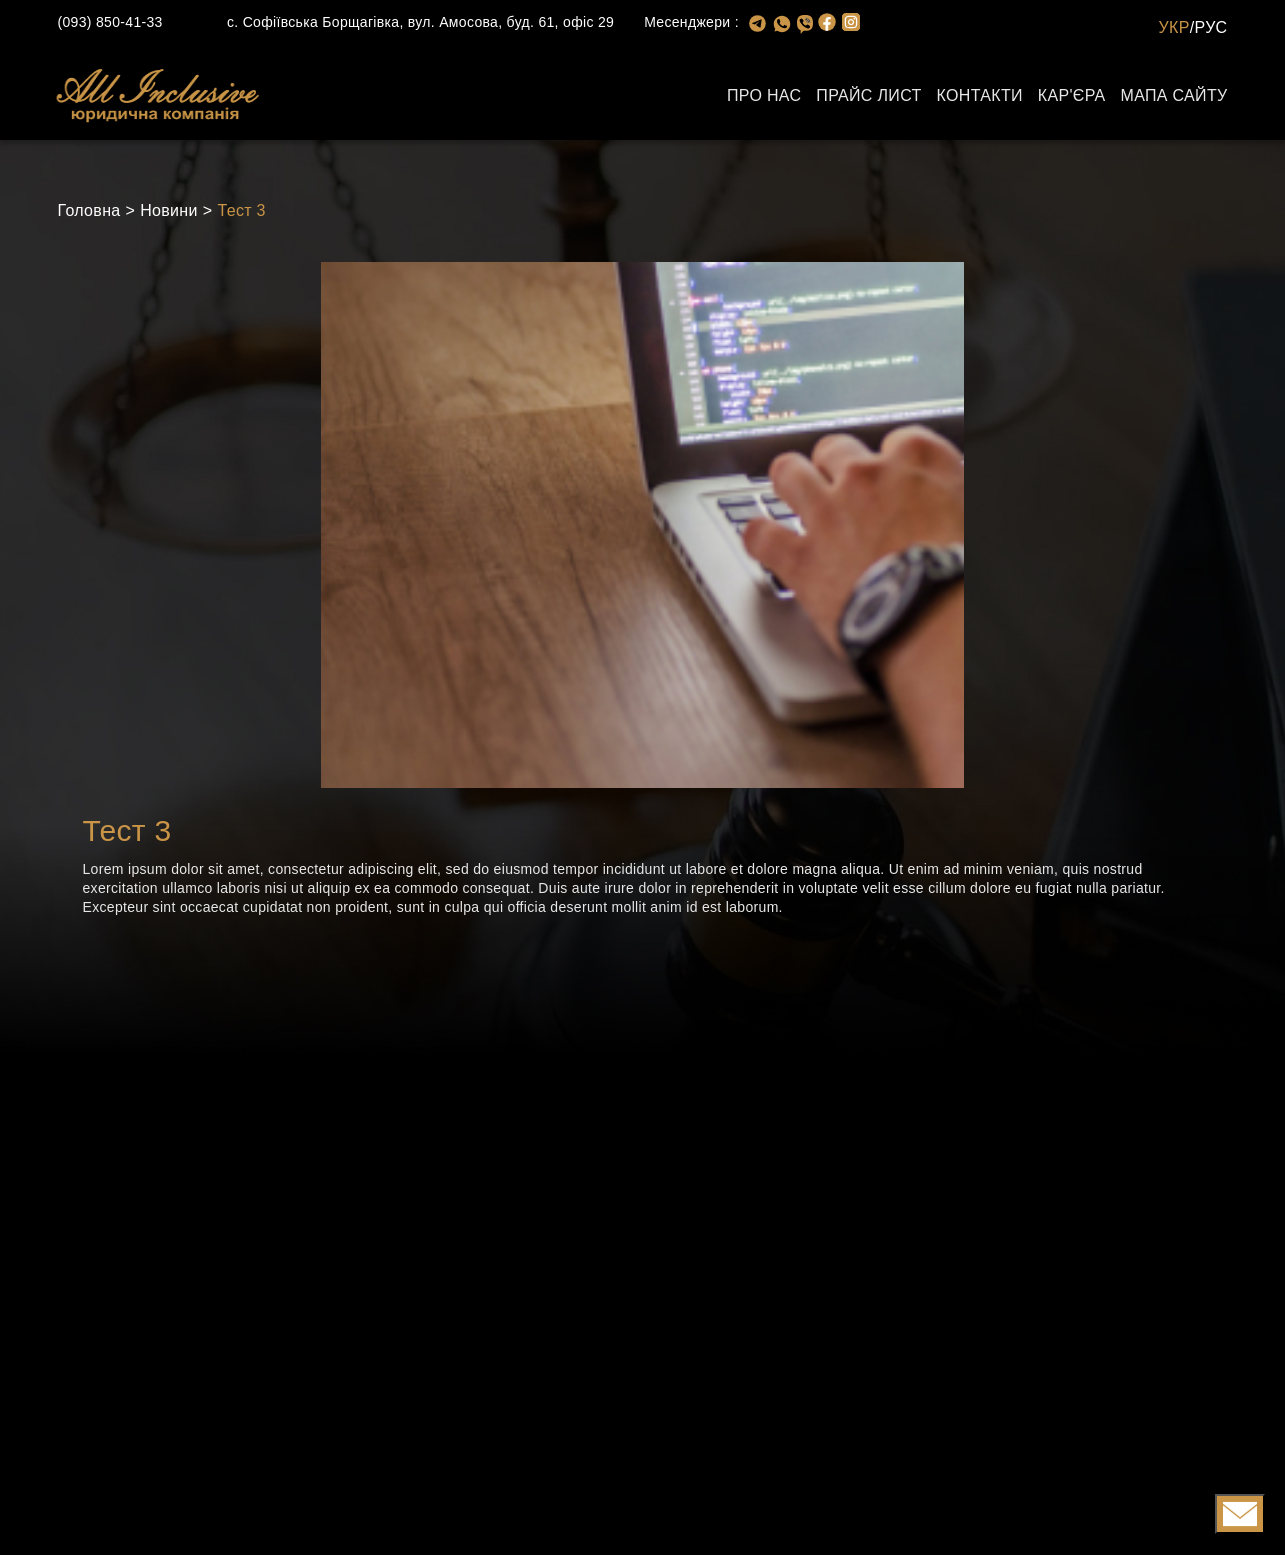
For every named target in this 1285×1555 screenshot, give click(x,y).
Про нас (764, 95)
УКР (1174, 27)
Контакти (980, 95)
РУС (1211, 27)
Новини (169, 210)
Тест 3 (241, 210)
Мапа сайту (1174, 95)
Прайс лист (868, 95)
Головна (89, 210)
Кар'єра (1072, 95)
